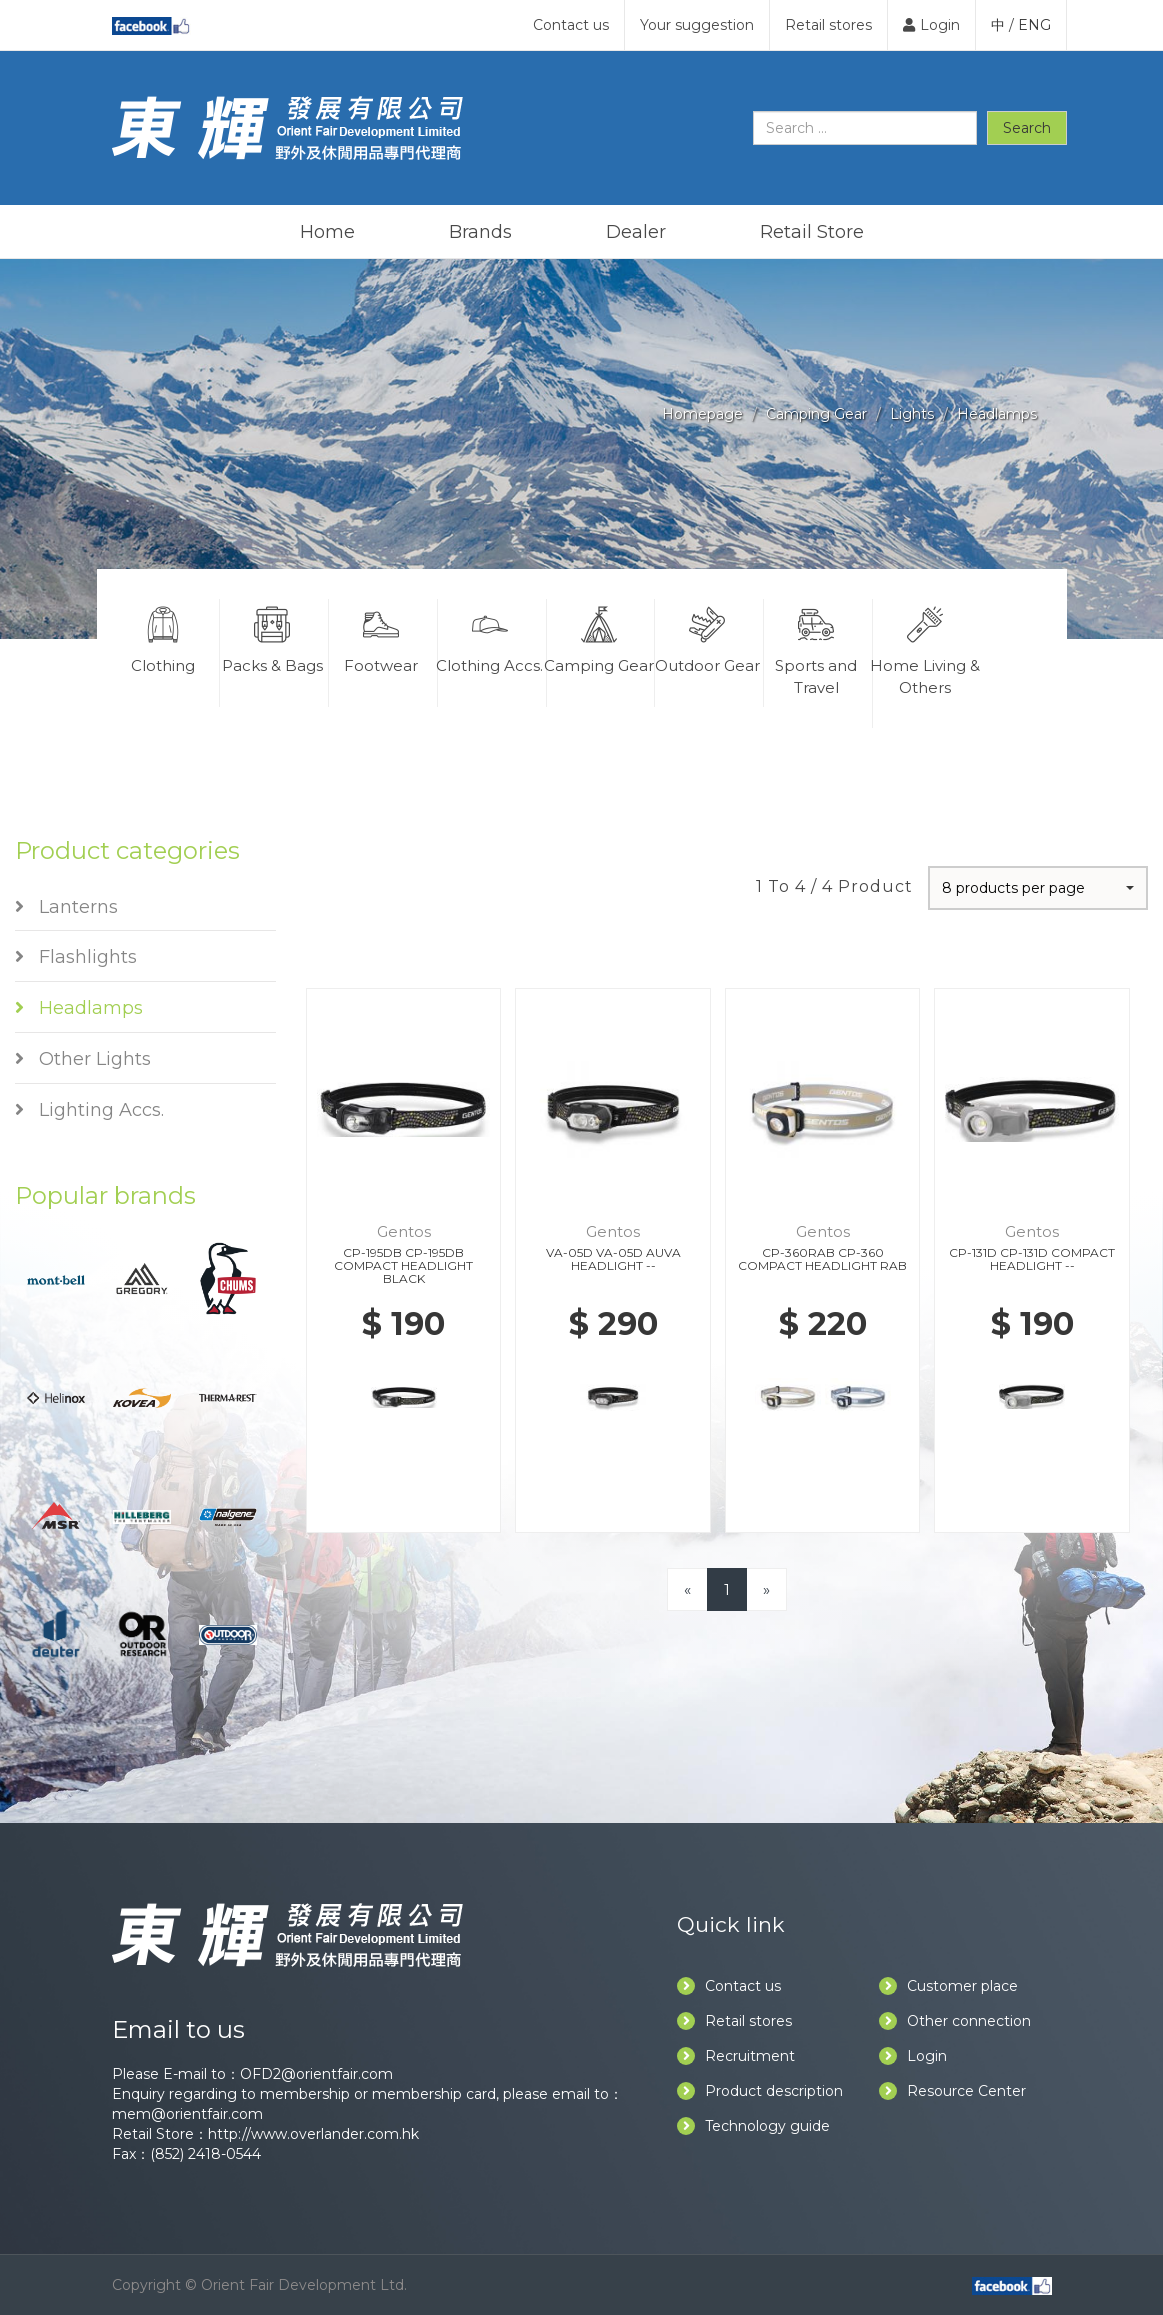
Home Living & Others (925, 648)
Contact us (571, 25)
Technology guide (753, 2126)
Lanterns (66, 907)
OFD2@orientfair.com (316, 2074)
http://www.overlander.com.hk (313, 2134)
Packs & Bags (272, 637)
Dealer (636, 232)
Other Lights (83, 1059)
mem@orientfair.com (187, 2114)
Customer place (948, 1986)
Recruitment (736, 2056)
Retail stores (828, 25)
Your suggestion (697, 25)
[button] (1038, 888)
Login (931, 25)
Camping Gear (816, 414)
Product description (760, 2091)
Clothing (164, 637)
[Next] (766, 1589)
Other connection (955, 2021)
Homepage (702, 414)
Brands (480, 232)
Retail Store (812, 232)
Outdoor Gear (707, 637)
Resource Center (952, 2091)
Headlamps (997, 414)
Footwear (381, 637)
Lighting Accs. (89, 1110)
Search (1027, 128)
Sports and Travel (816, 648)
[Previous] (687, 1589)
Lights (912, 414)
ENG (1034, 25)
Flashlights (76, 957)
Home (327, 232)
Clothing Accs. (490, 637)
